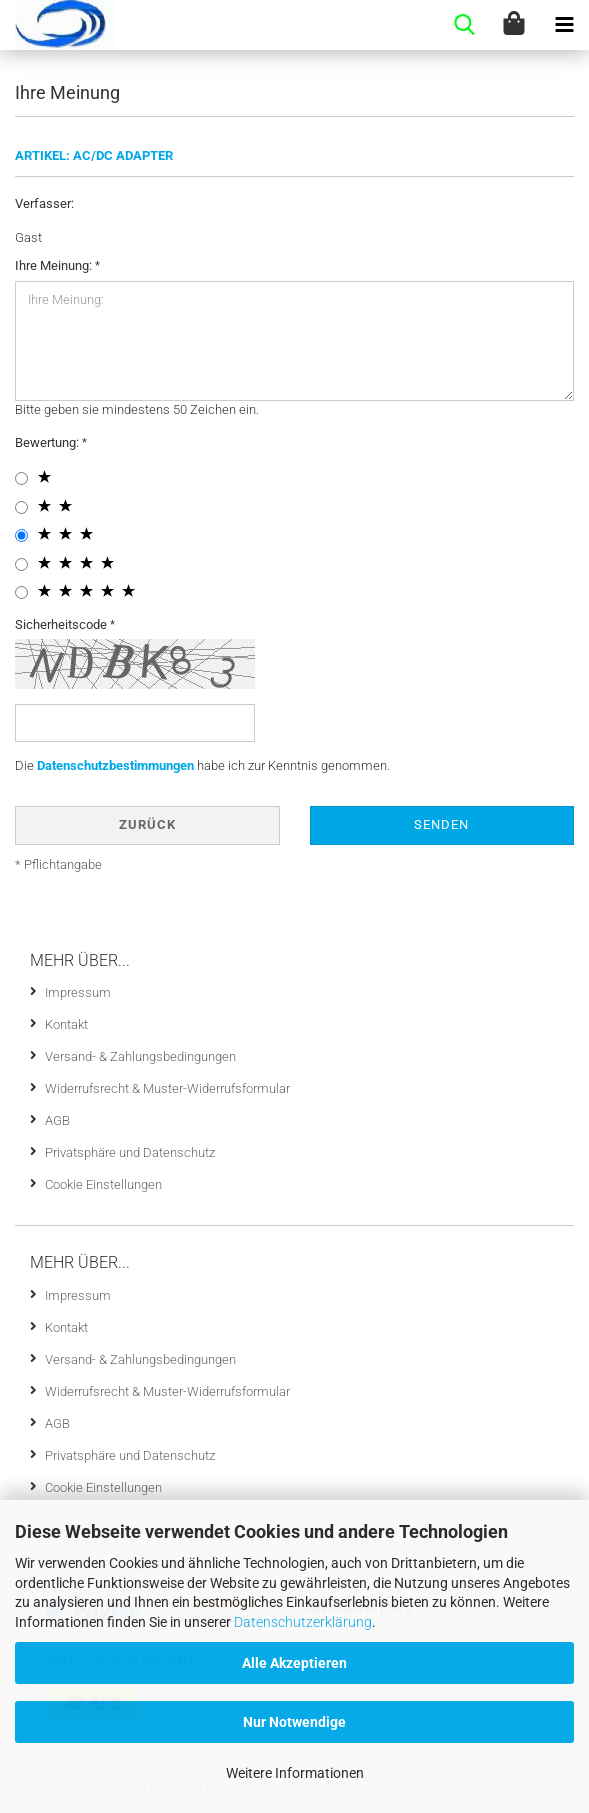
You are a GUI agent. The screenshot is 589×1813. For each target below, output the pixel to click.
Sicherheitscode (62, 624)
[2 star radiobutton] (21, 507)
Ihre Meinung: (55, 265)
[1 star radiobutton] (21, 478)
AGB (57, 1120)
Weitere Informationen (295, 1773)
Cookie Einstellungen (103, 1184)
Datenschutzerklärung (303, 1622)
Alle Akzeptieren (294, 1663)
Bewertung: (48, 442)
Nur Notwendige (294, 1722)
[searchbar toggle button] (464, 25)
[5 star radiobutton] (21, 592)
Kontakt (66, 1024)
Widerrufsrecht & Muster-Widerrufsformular (167, 1088)
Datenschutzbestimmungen (115, 765)
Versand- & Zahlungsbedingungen (140, 1056)
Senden (441, 824)
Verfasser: (44, 203)
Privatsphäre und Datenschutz (130, 1152)
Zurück (147, 824)
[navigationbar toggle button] (564, 25)
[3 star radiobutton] (21, 535)
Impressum (78, 992)
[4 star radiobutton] (21, 564)
